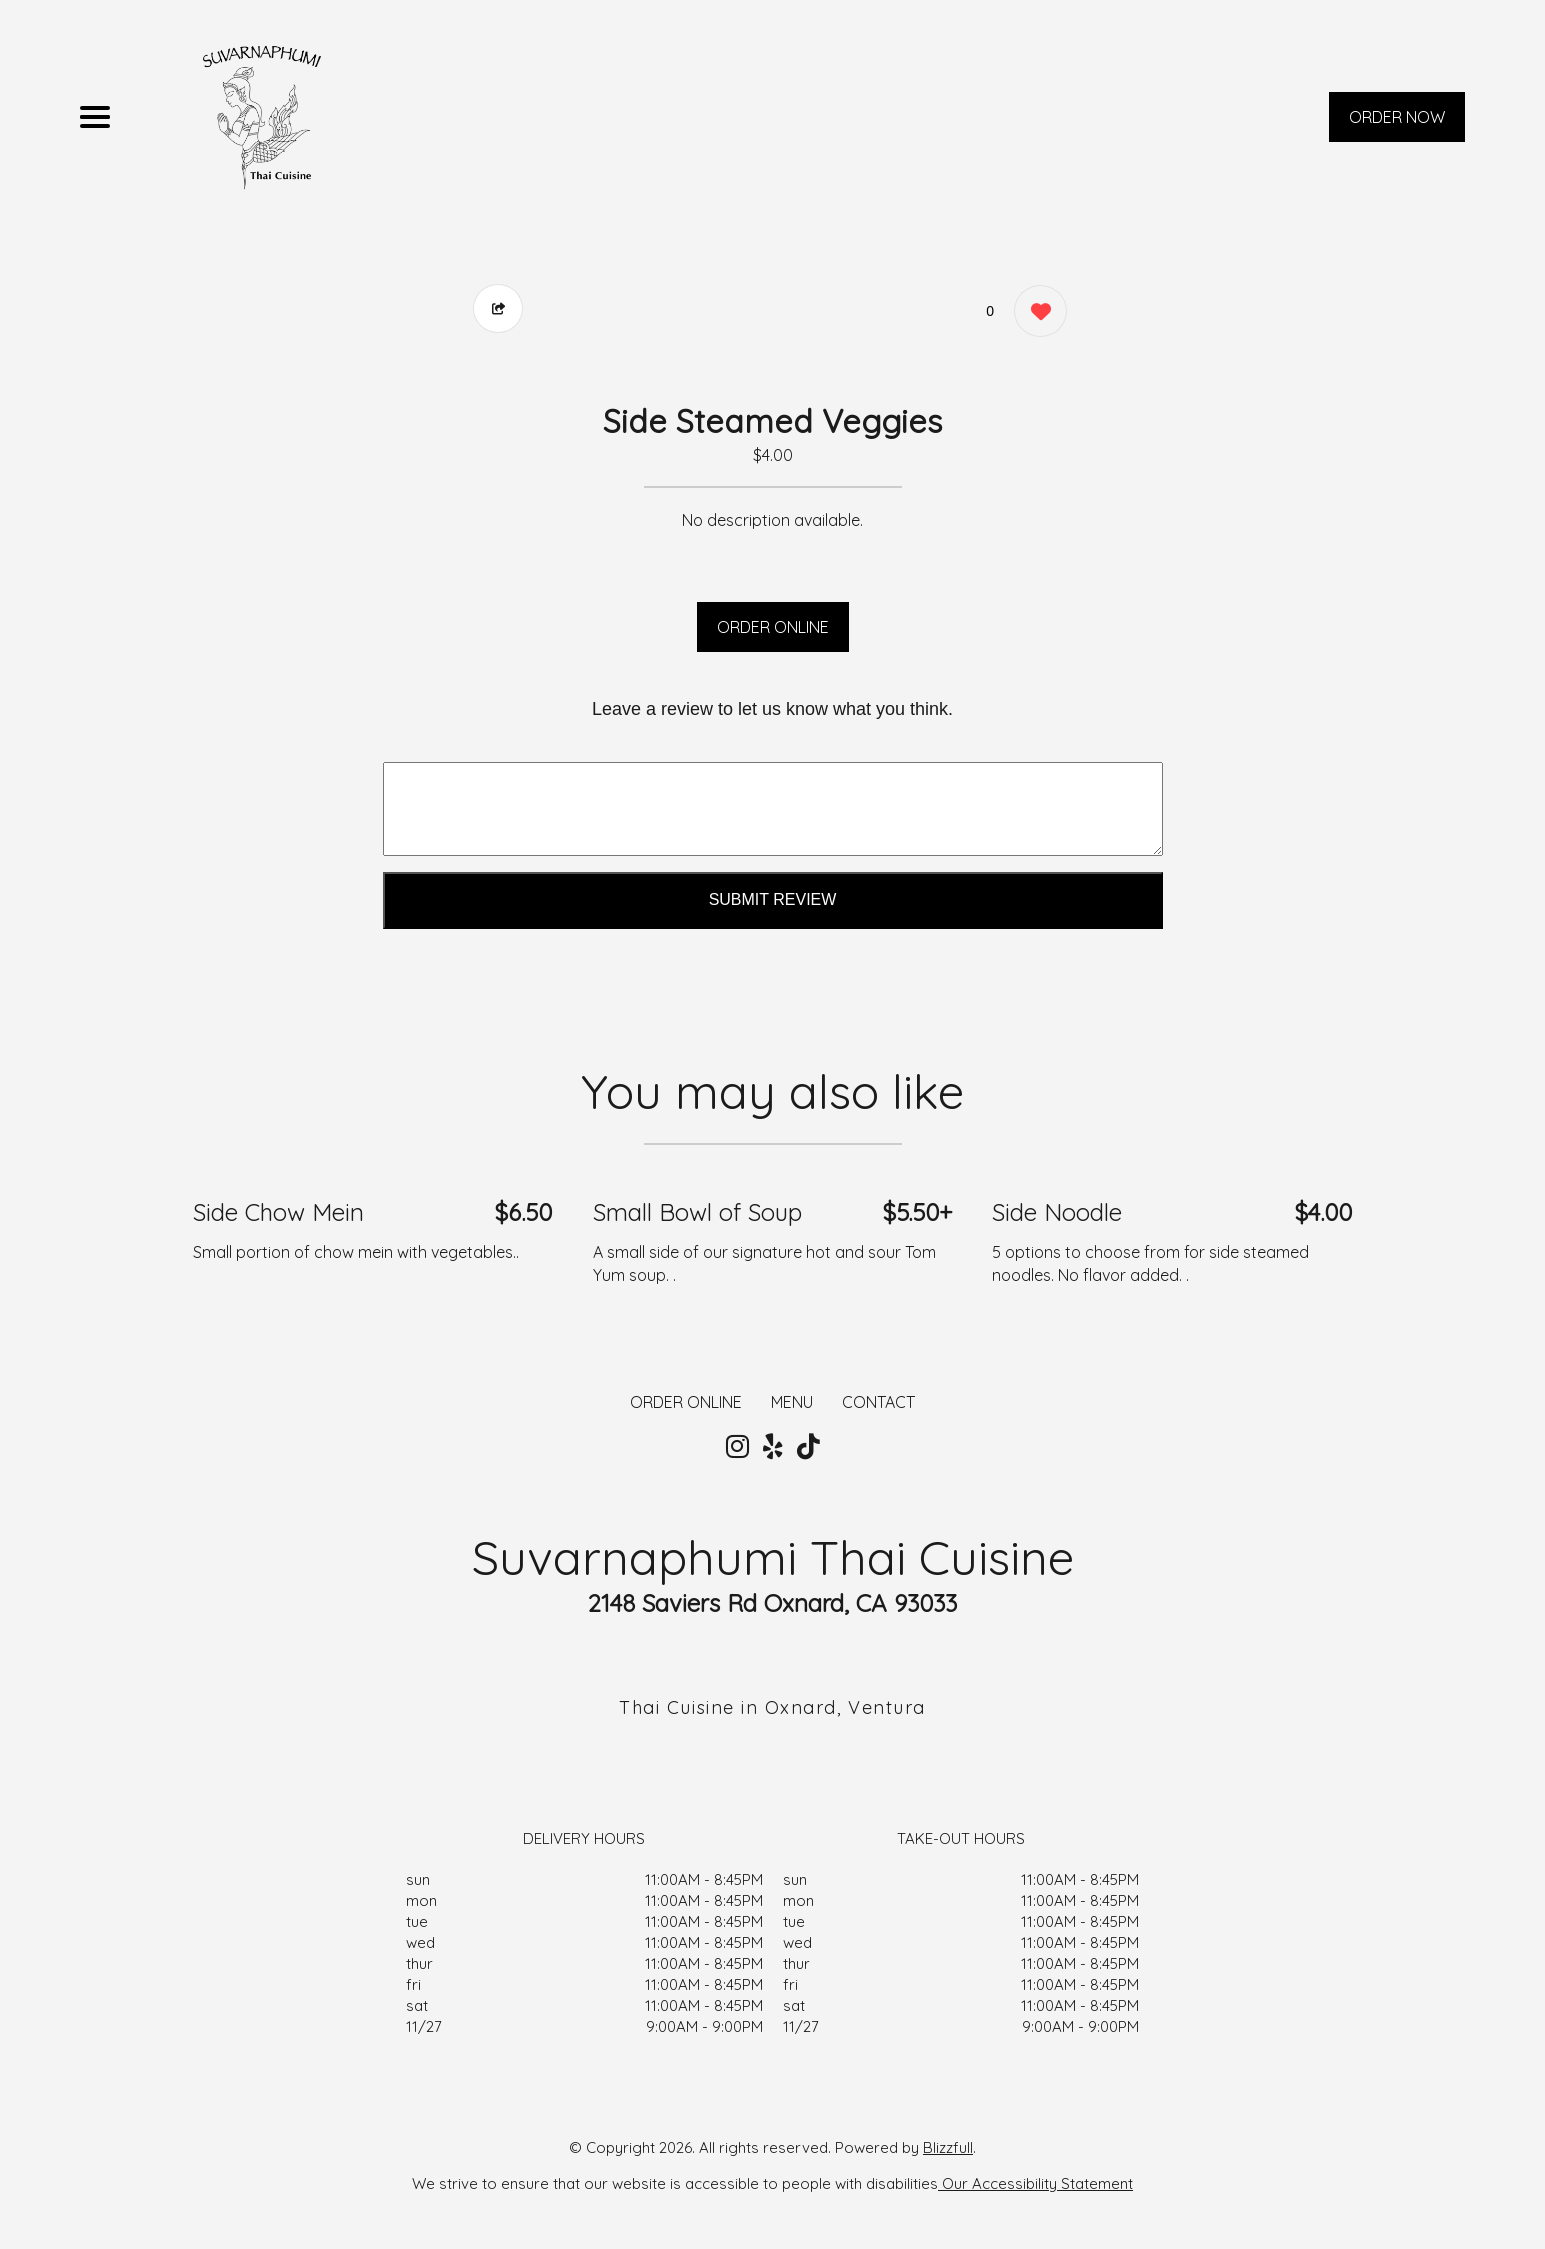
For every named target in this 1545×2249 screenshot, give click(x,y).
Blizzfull (948, 2147)
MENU (792, 1402)
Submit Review (773, 899)
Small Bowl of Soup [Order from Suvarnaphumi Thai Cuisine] (697, 1212)
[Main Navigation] (95, 117)
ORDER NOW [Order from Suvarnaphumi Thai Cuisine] (1397, 117)
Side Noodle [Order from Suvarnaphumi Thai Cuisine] (1057, 1212)
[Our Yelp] (773, 1447)
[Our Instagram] (737, 1447)
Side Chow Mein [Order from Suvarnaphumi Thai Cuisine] (278, 1212)
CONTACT (878, 1402)
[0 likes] (1035, 313)
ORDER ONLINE (773, 627)
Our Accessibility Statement (1035, 2183)
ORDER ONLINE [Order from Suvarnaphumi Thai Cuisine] (686, 1402)
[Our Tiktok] (808, 1447)
